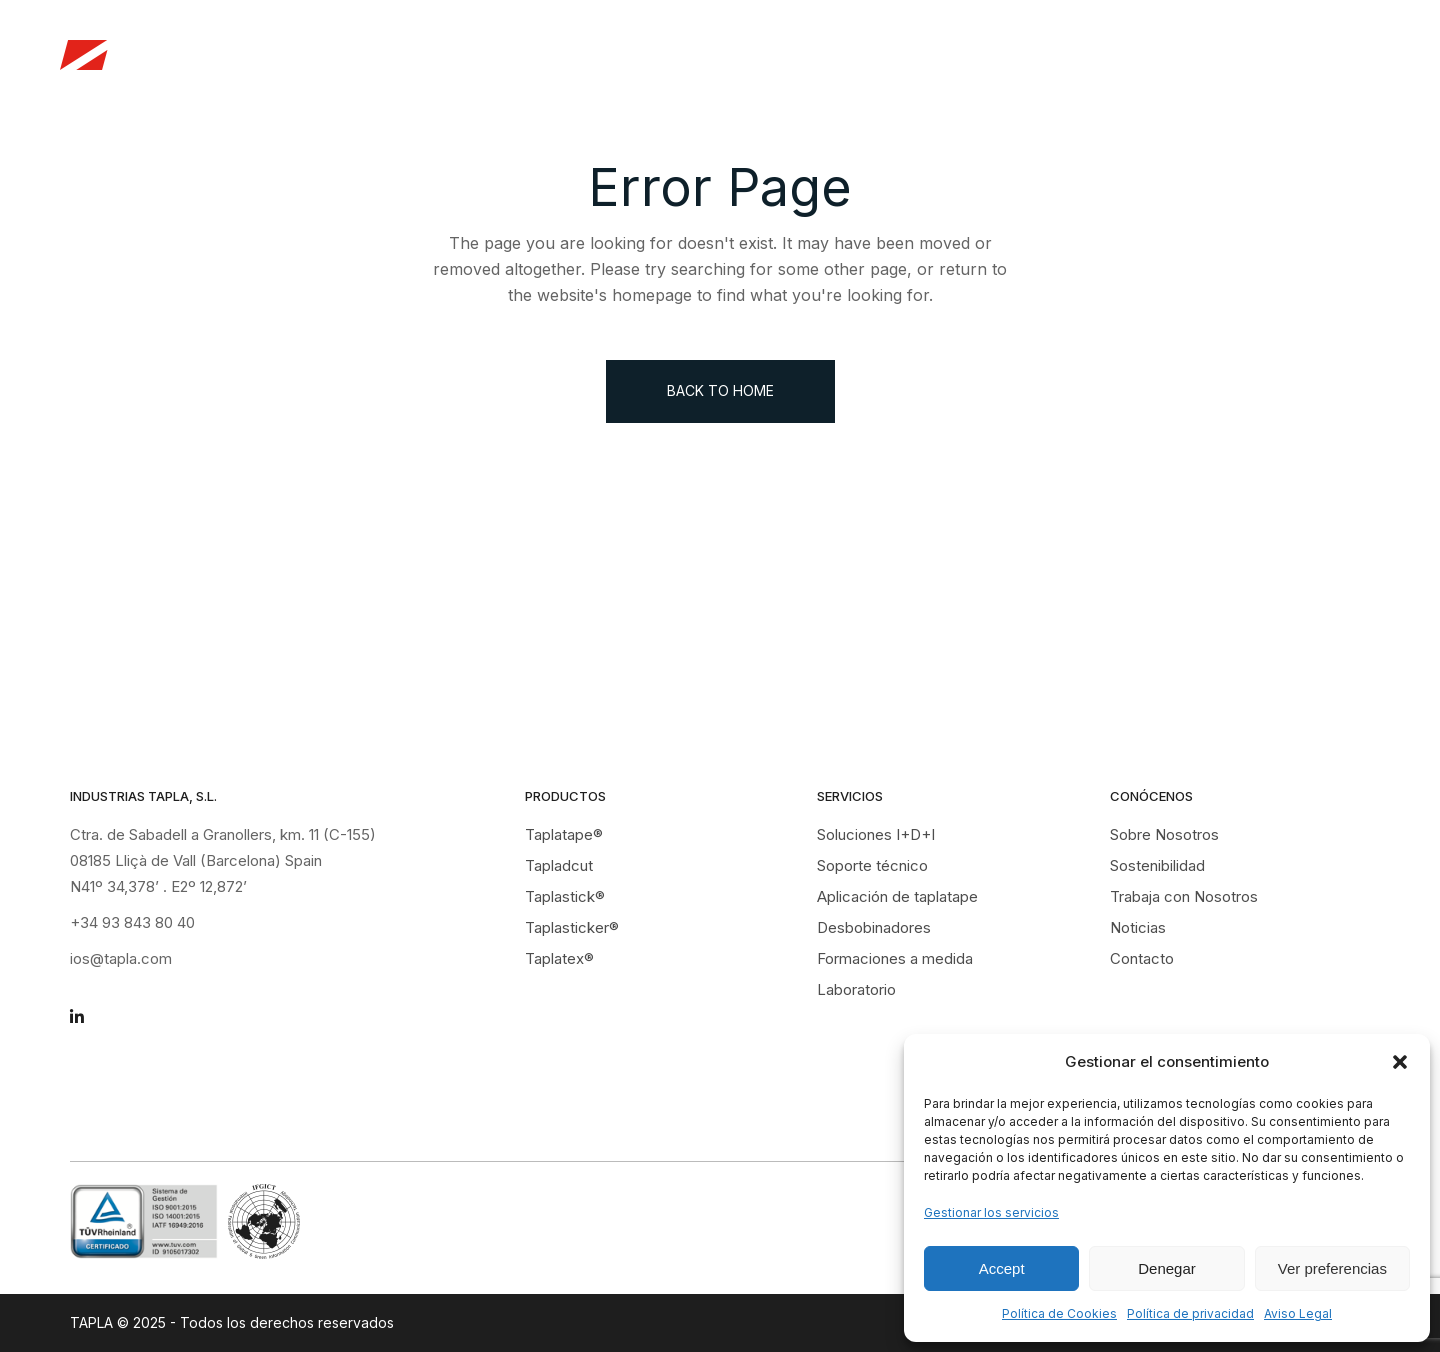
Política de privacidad (1190, 1313)
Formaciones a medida (895, 958)
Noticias (1172, 55)
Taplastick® (565, 896)
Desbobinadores (874, 927)
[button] (1400, 1062)
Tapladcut (559, 865)
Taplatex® (559, 958)
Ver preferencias (1332, 1268)
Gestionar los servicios (991, 1212)
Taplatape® (564, 834)
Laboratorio (856, 989)
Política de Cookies (1059, 1313)
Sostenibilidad (1157, 865)
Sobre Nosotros (1164, 834)
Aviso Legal (1298, 1313)
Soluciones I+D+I (876, 834)
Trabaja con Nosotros (1026, 55)
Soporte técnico (872, 865)
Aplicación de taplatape (897, 896)
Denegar (1167, 1268)
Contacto (1268, 55)
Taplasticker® (572, 927)
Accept (1002, 1268)
